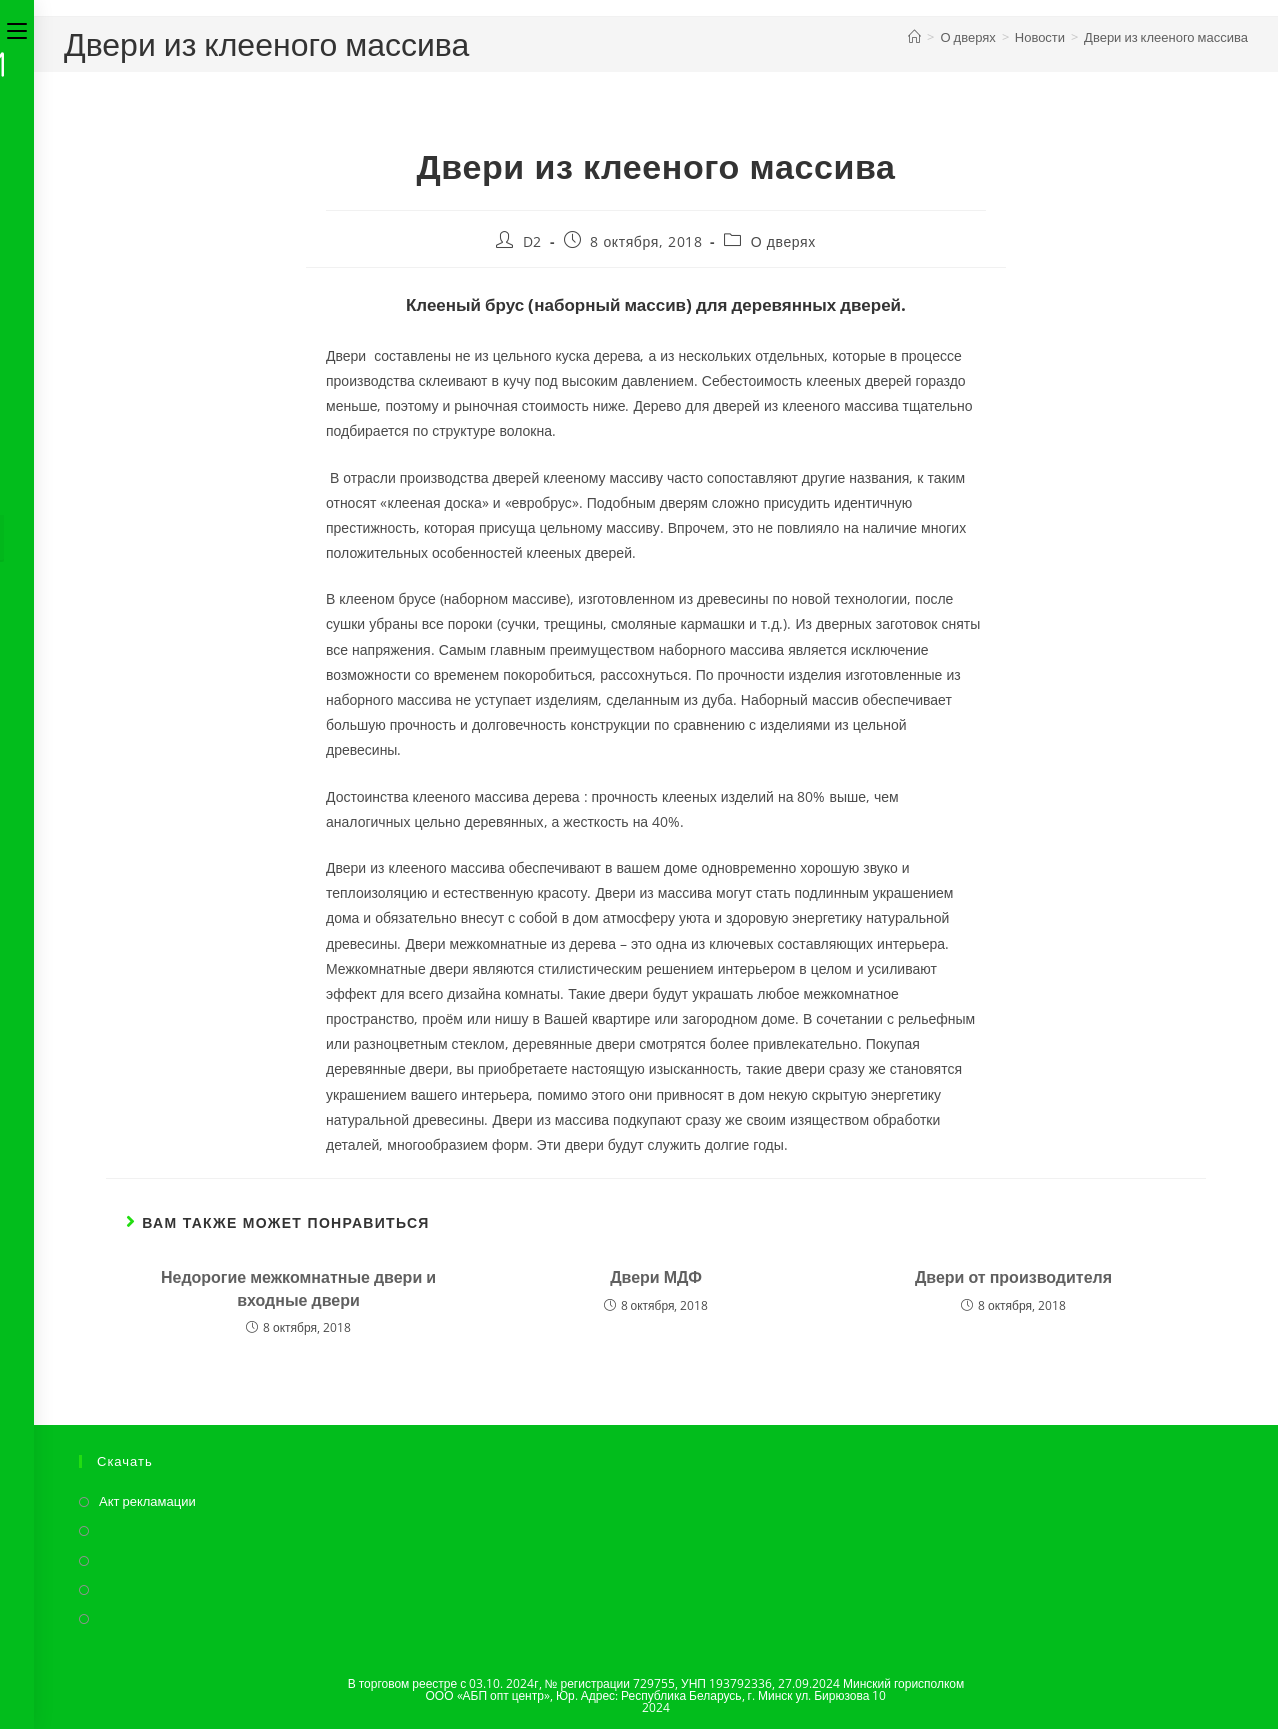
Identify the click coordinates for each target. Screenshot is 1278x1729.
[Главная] (914, 37)
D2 (532, 241)
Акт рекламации (147, 1501)
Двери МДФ (656, 1277)
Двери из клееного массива (1166, 37)
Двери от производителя (1013, 1277)
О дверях (783, 241)
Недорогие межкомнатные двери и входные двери (298, 1288)
